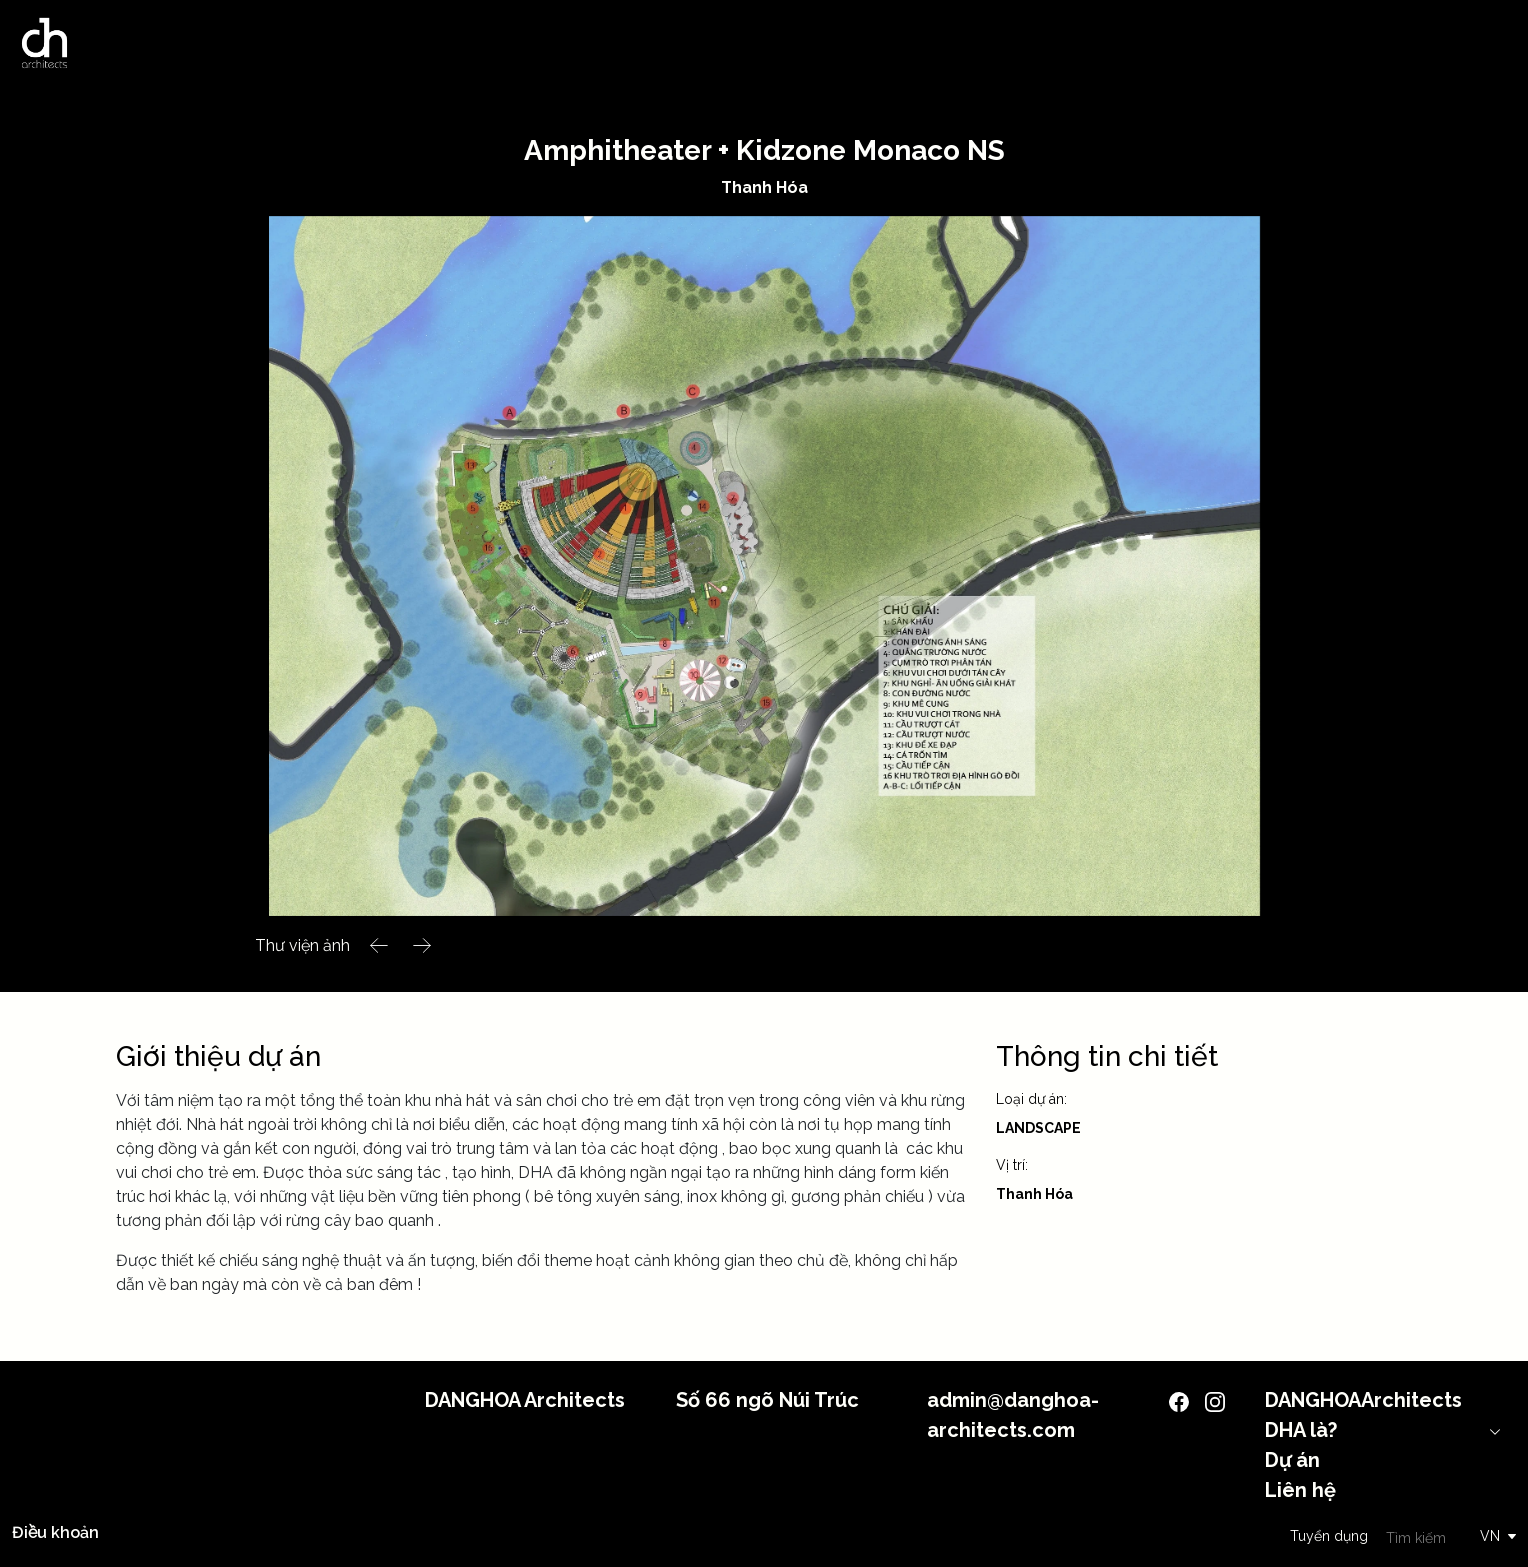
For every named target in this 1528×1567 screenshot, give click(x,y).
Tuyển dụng (1329, 1536)
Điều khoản (55, 1532)
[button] (379, 946)
